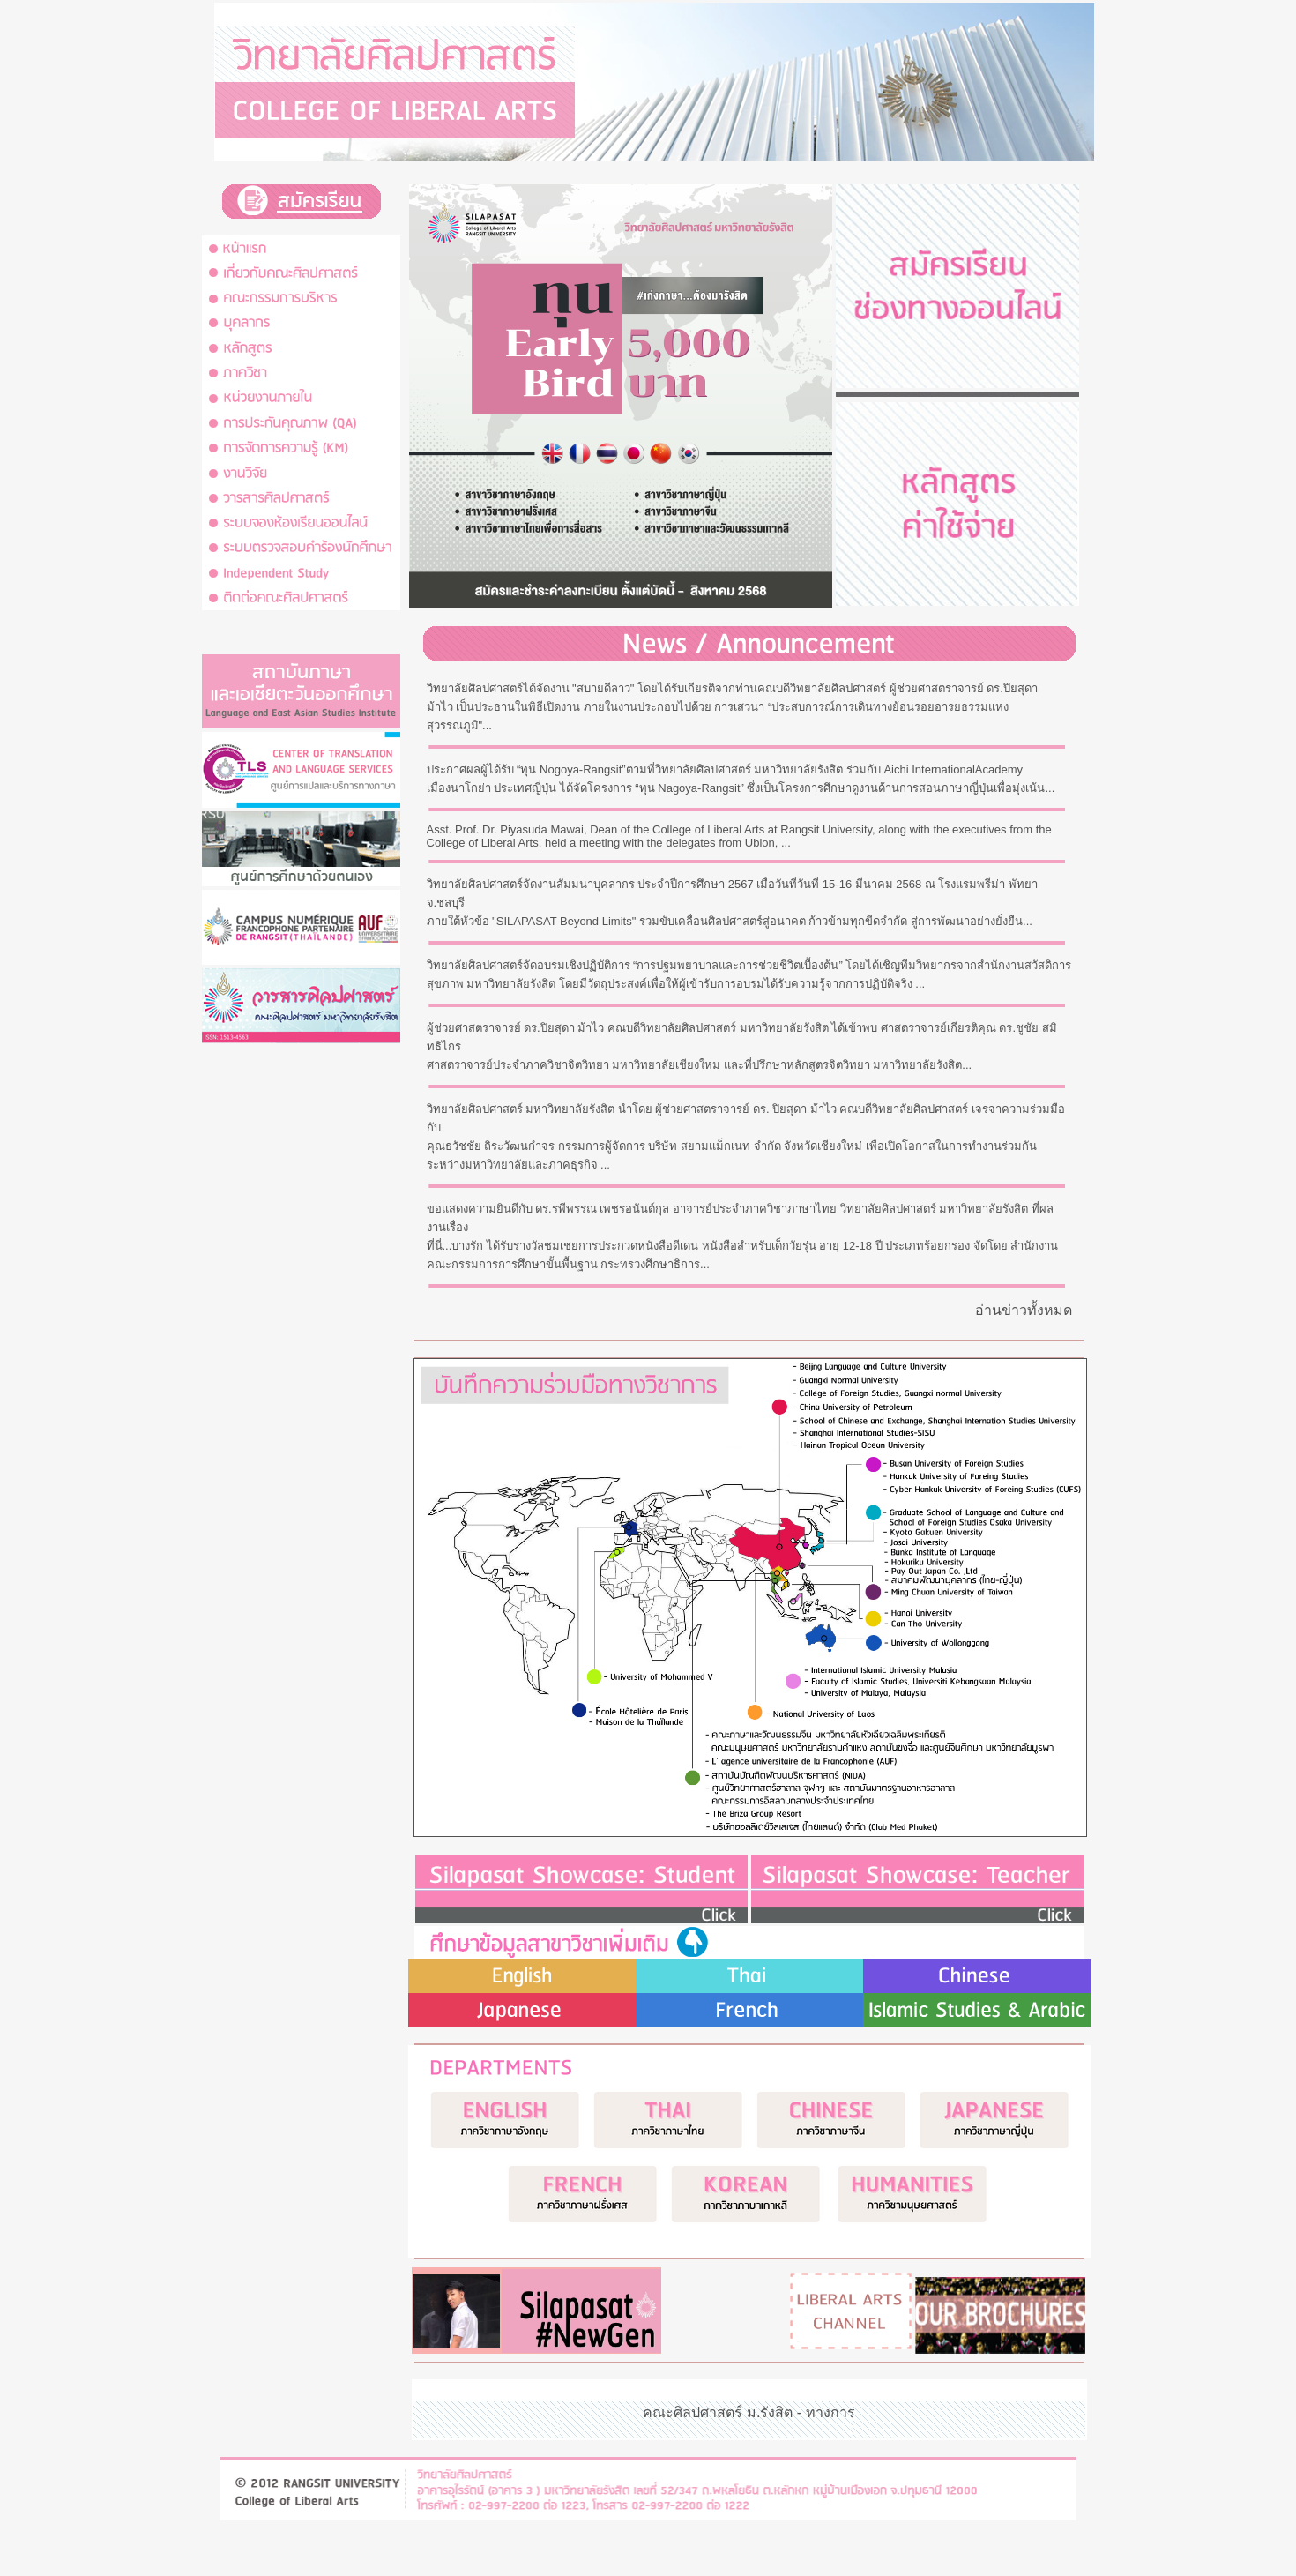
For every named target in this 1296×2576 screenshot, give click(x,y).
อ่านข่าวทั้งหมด (1023, 1310)
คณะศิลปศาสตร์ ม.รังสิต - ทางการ (748, 2412)
